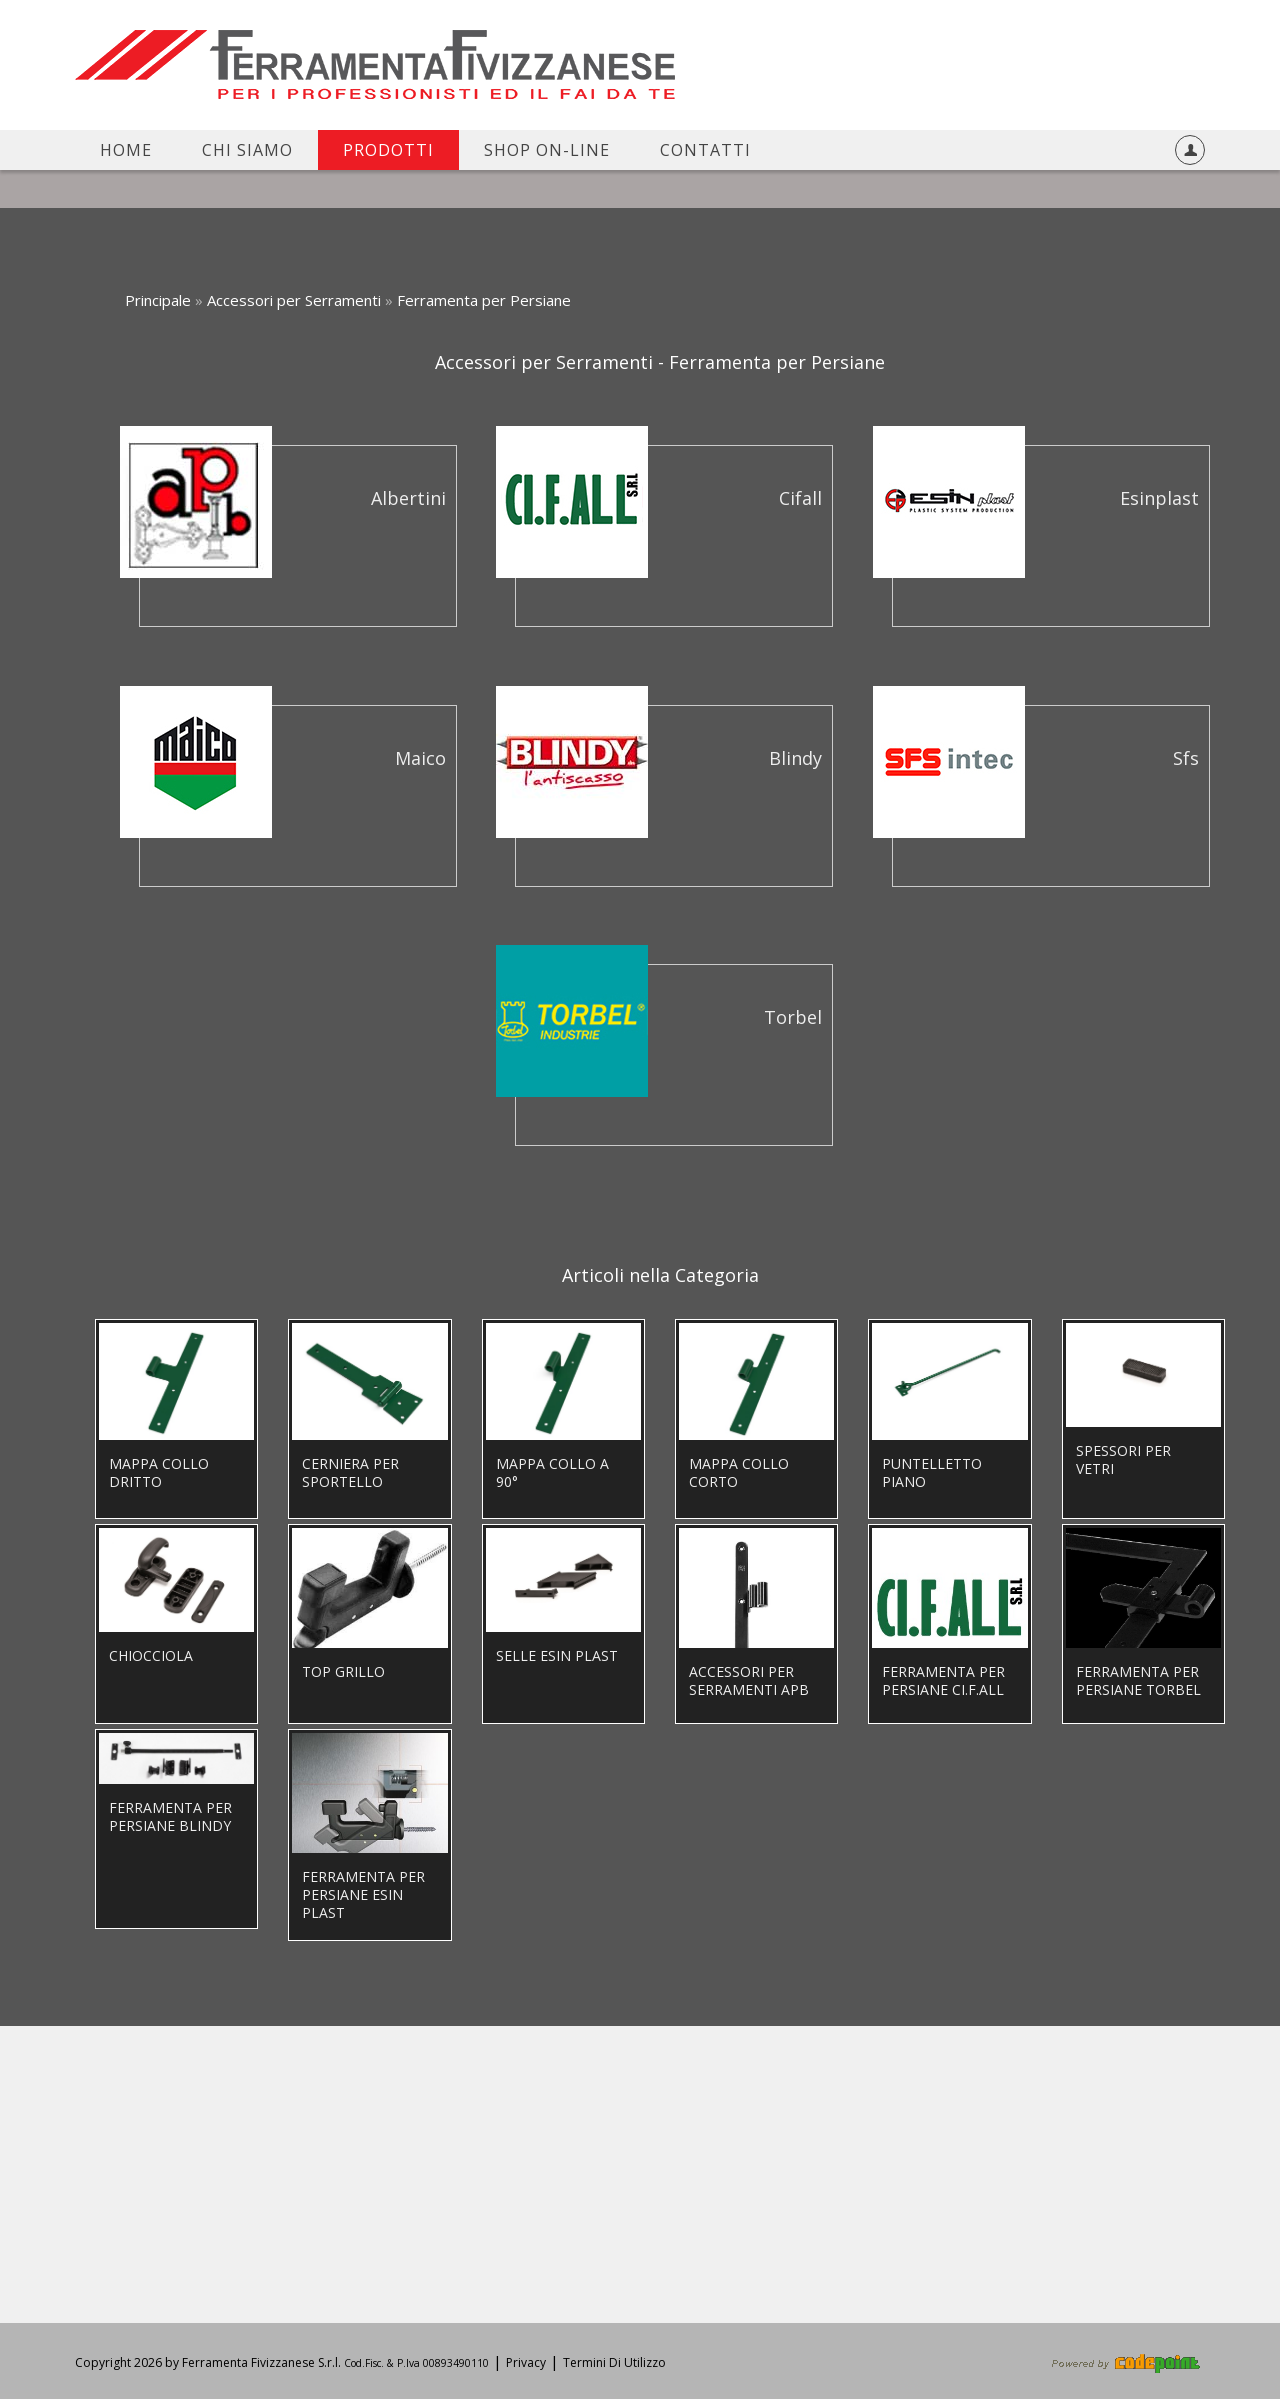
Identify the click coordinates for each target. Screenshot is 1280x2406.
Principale (158, 300)
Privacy (526, 2369)
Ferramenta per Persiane (484, 300)
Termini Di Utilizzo (614, 2369)
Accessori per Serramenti (294, 300)
